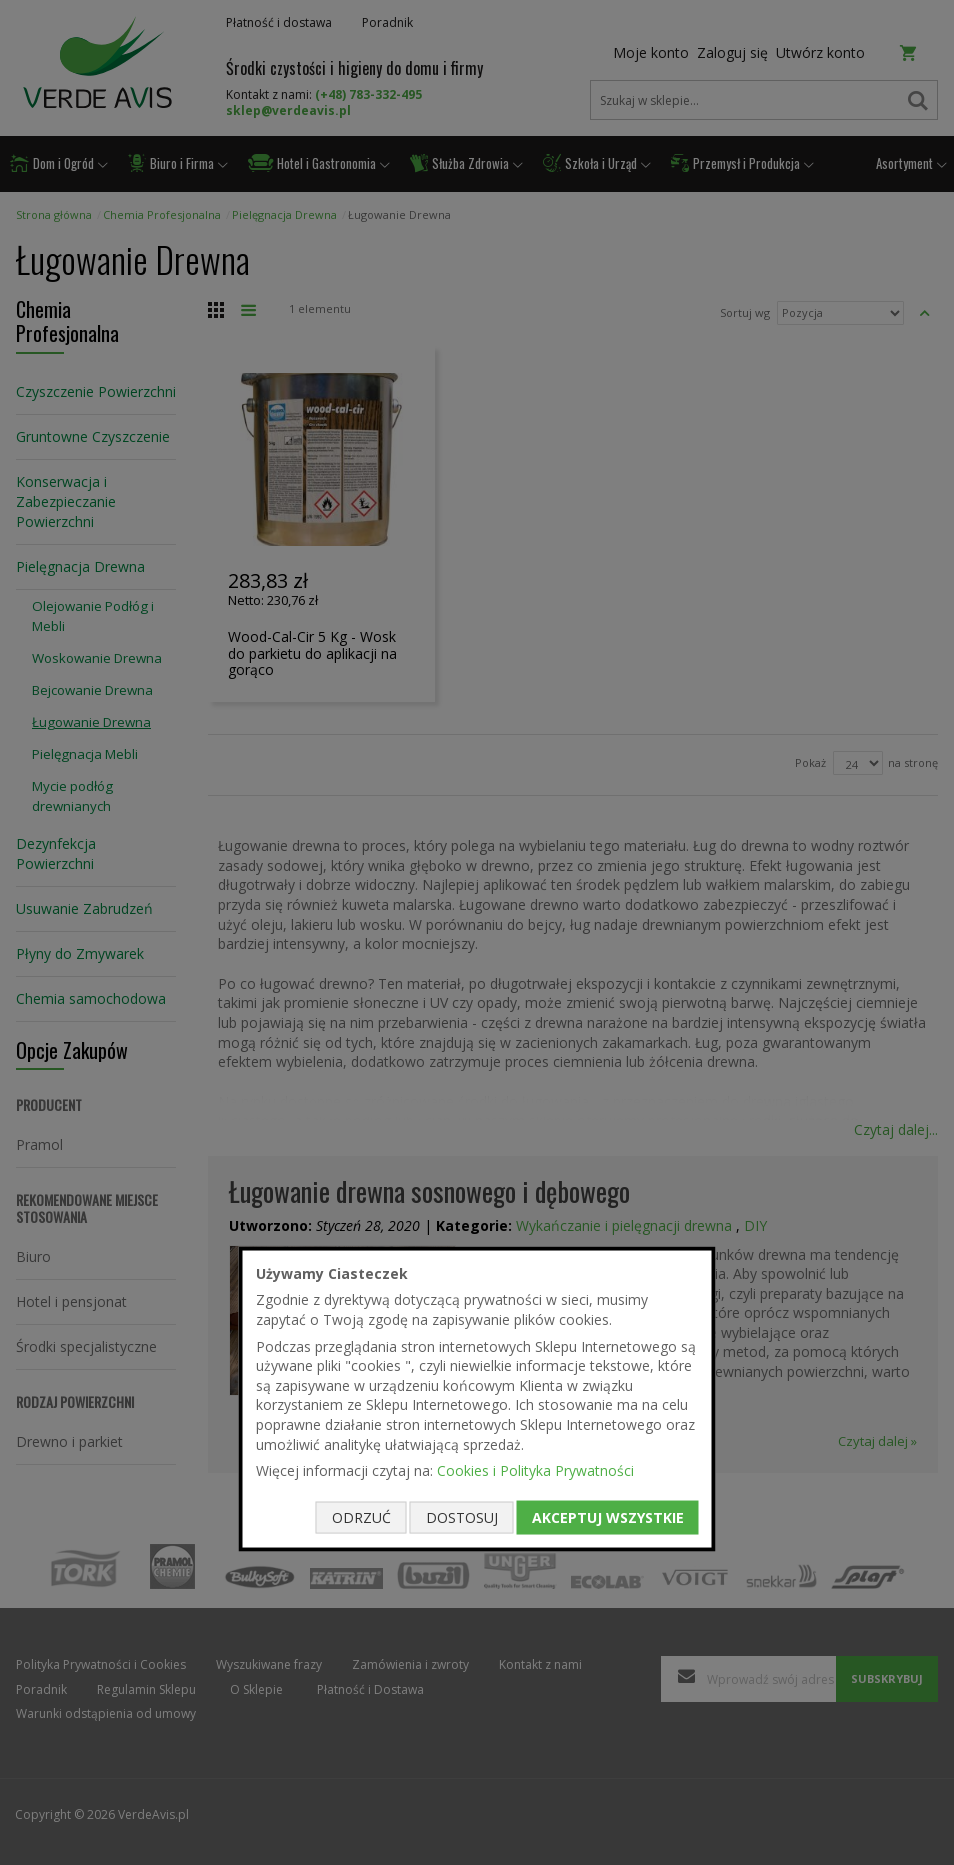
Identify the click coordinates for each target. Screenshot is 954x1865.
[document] (477, 1398)
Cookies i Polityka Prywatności (535, 1470)
